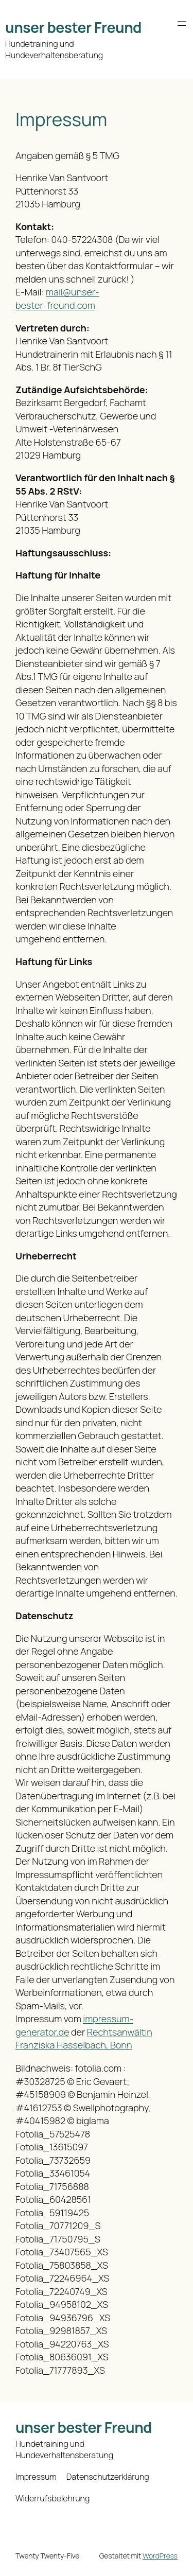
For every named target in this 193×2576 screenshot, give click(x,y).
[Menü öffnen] (182, 23)
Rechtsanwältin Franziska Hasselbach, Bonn (83, 2039)
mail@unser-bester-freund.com (57, 298)
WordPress (160, 2556)
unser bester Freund (73, 27)
